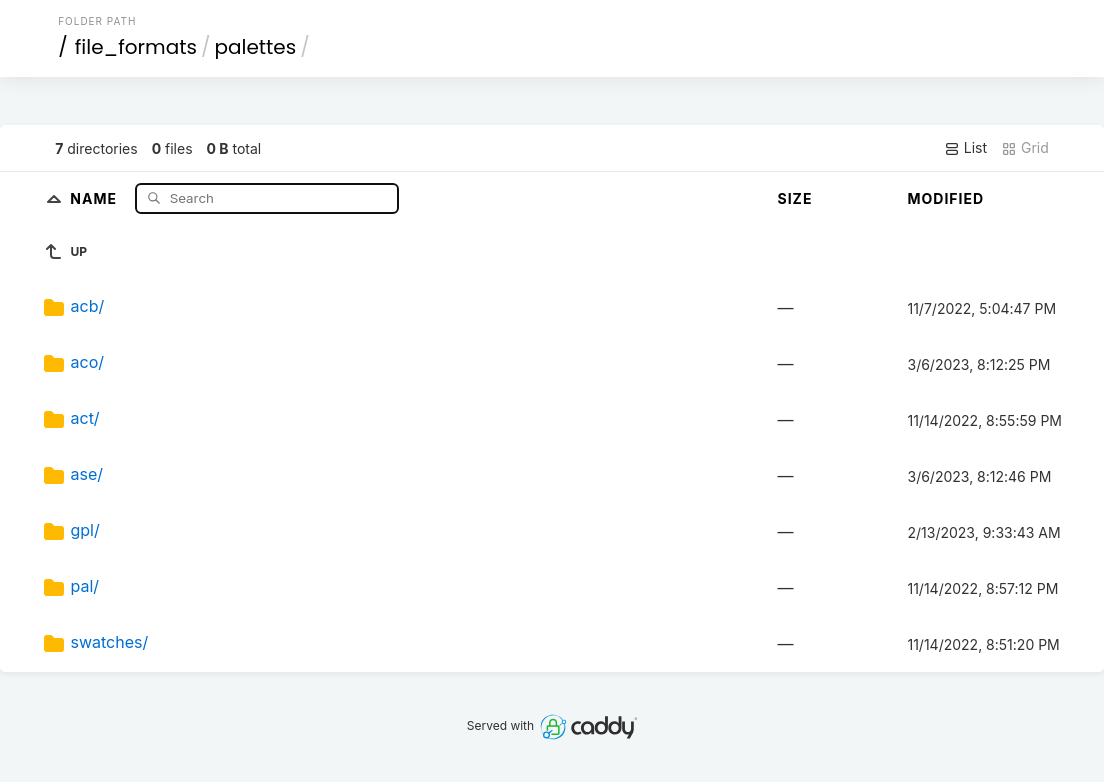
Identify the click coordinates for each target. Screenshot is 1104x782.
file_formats (136, 47)
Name (95, 197)
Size (794, 198)
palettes (255, 47)
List (965, 148)
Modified (945, 198)
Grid (1025, 148)
